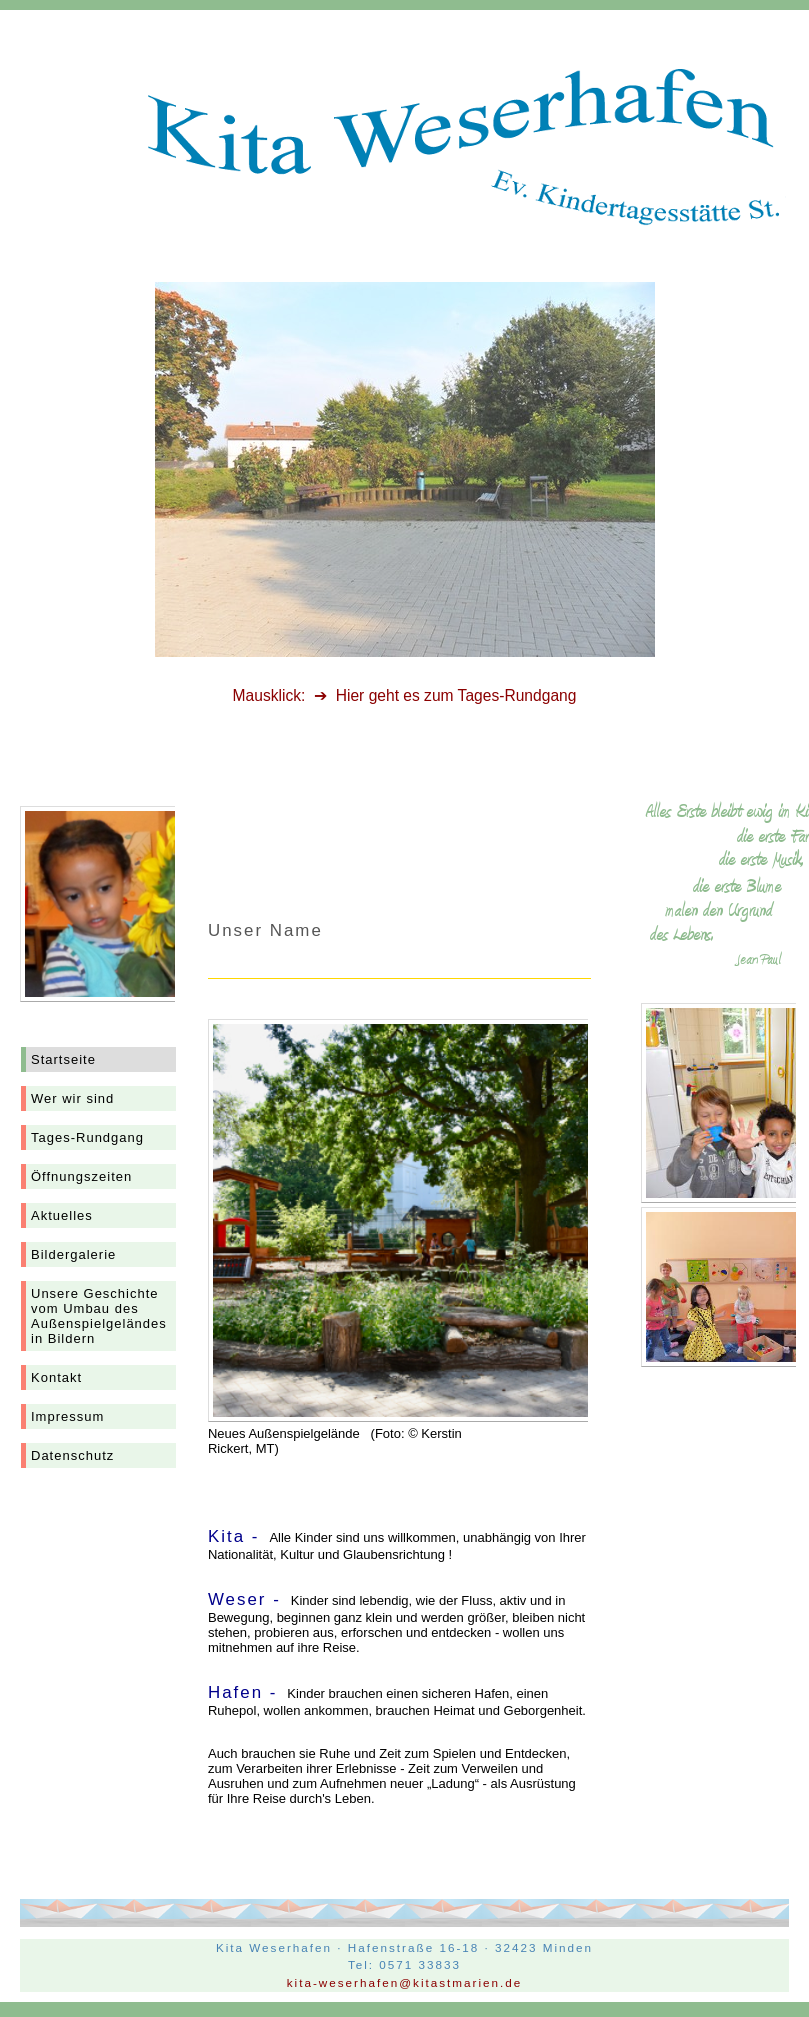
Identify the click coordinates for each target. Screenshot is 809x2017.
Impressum (67, 1416)
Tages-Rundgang (87, 1137)
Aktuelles (62, 1215)
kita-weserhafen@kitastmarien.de (405, 1982)
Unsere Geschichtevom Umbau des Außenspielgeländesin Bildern (99, 1316)
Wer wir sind (72, 1098)
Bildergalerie (73, 1254)
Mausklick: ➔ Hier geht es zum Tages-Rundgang (405, 695)
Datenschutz (72, 1455)
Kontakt (56, 1377)
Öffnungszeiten (81, 1176)
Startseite (63, 1059)
